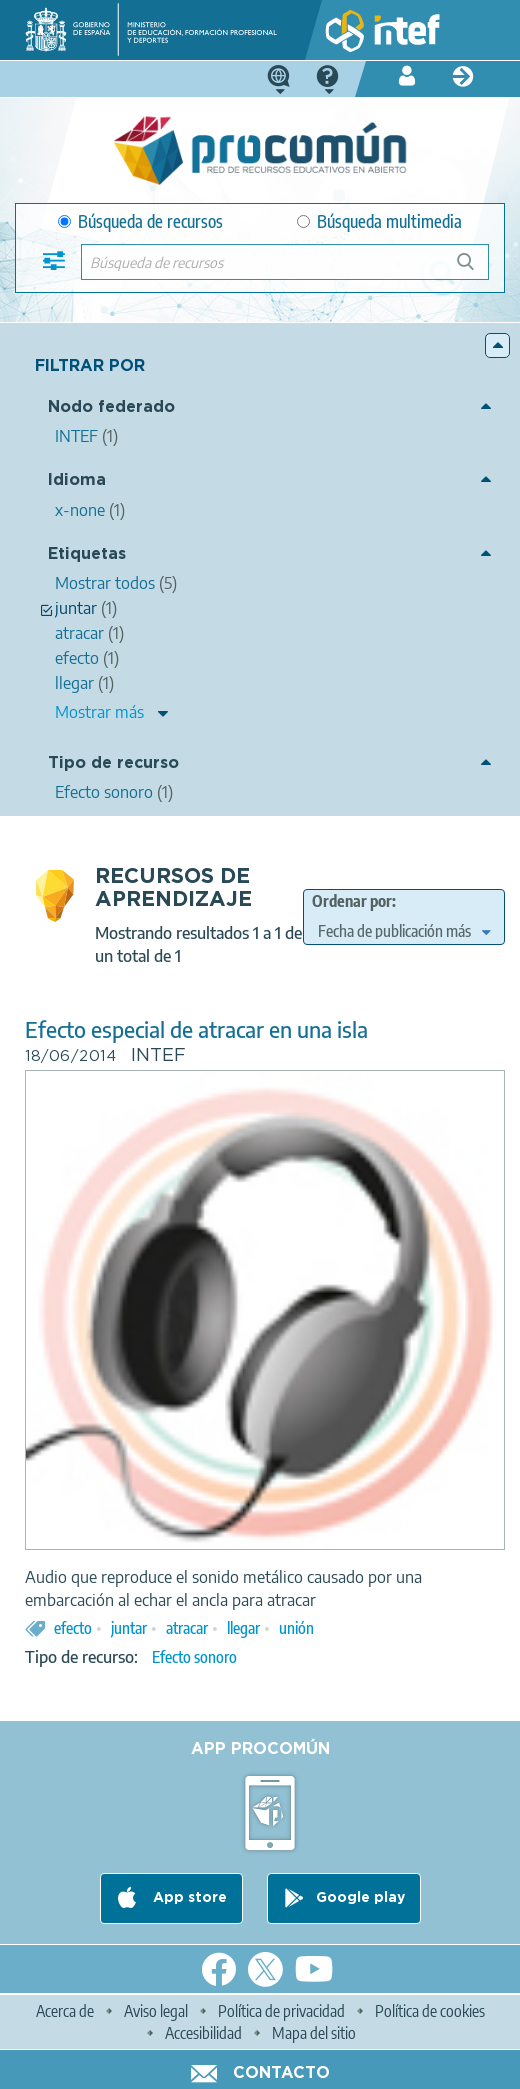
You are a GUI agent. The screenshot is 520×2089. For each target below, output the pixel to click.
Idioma (77, 480)
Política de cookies (430, 2011)
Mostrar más (99, 712)
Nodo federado (111, 407)
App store (188, 1898)
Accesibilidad (203, 2033)
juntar (129, 1628)
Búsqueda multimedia (379, 221)
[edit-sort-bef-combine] (404, 931)
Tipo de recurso (113, 763)
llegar (243, 1628)
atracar (187, 1628)
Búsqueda (476, 269)
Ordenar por (352, 901)
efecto (73, 1628)
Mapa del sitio (314, 2033)
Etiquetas (87, 554)
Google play (360, 1898)
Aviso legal (156, 2011)
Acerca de (65, 2011)
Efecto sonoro (194, 1657)
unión (296, 1628)
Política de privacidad (281, 2011)
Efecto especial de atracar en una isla (196, 1029)
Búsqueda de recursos (140, 221)
